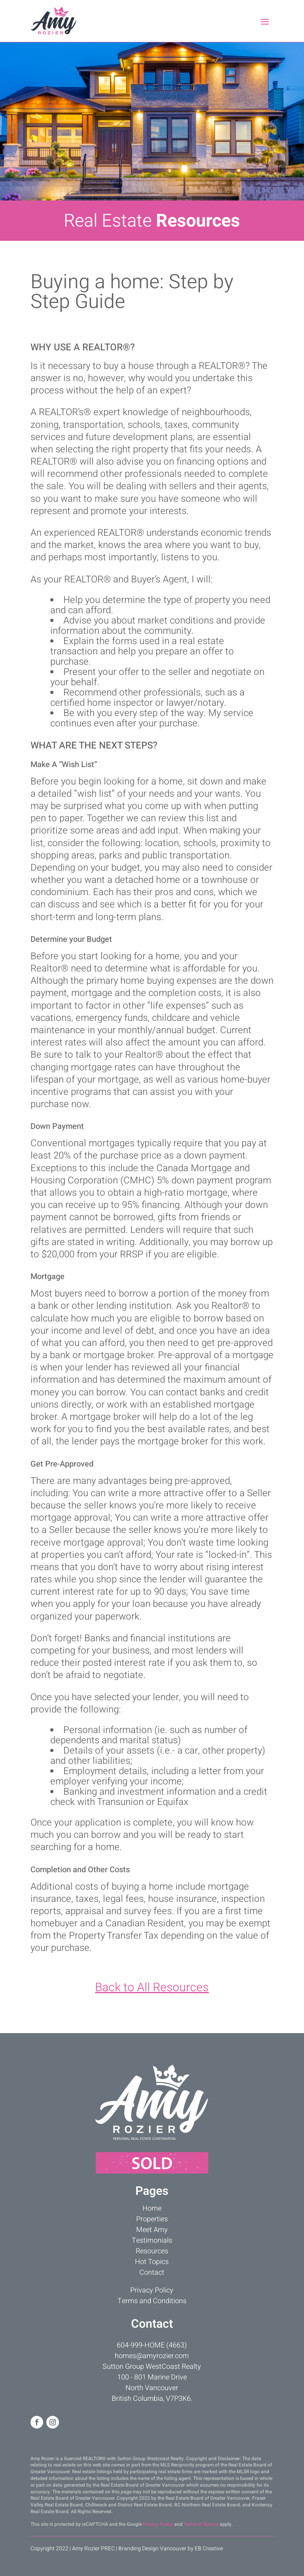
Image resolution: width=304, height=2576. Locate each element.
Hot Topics (152, 2262)
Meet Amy (152, 2229)
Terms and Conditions (152, 2301)
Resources (152, 2251)
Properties (152, 2219)
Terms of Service (201, 2524)
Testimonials (152, 2240)
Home (152, 2208)
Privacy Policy (151, 2290)
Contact (151, 2272)
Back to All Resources (152, 1987)
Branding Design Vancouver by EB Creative (170, 2548)
